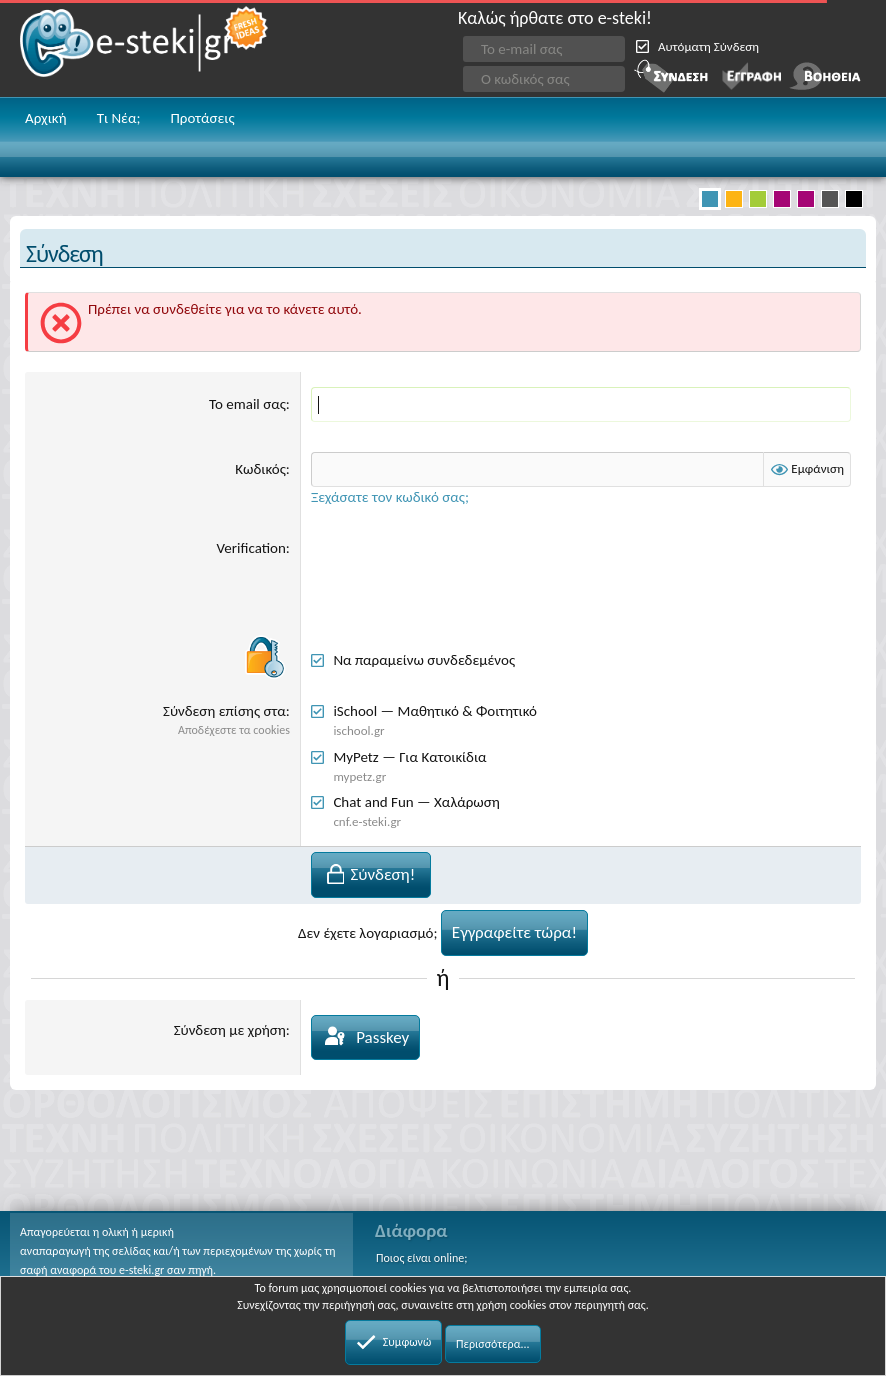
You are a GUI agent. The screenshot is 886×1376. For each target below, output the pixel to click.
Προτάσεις (202, 118)
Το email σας (247, 404)
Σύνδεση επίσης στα (224, 711)
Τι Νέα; (119, 118)
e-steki (145, 48)
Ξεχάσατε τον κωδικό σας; (390, 497)
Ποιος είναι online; (421, 1258)
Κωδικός (260, 469)
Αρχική (46, 118)
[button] (854, 120)
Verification (251, 548)
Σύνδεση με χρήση (230, 1030)
